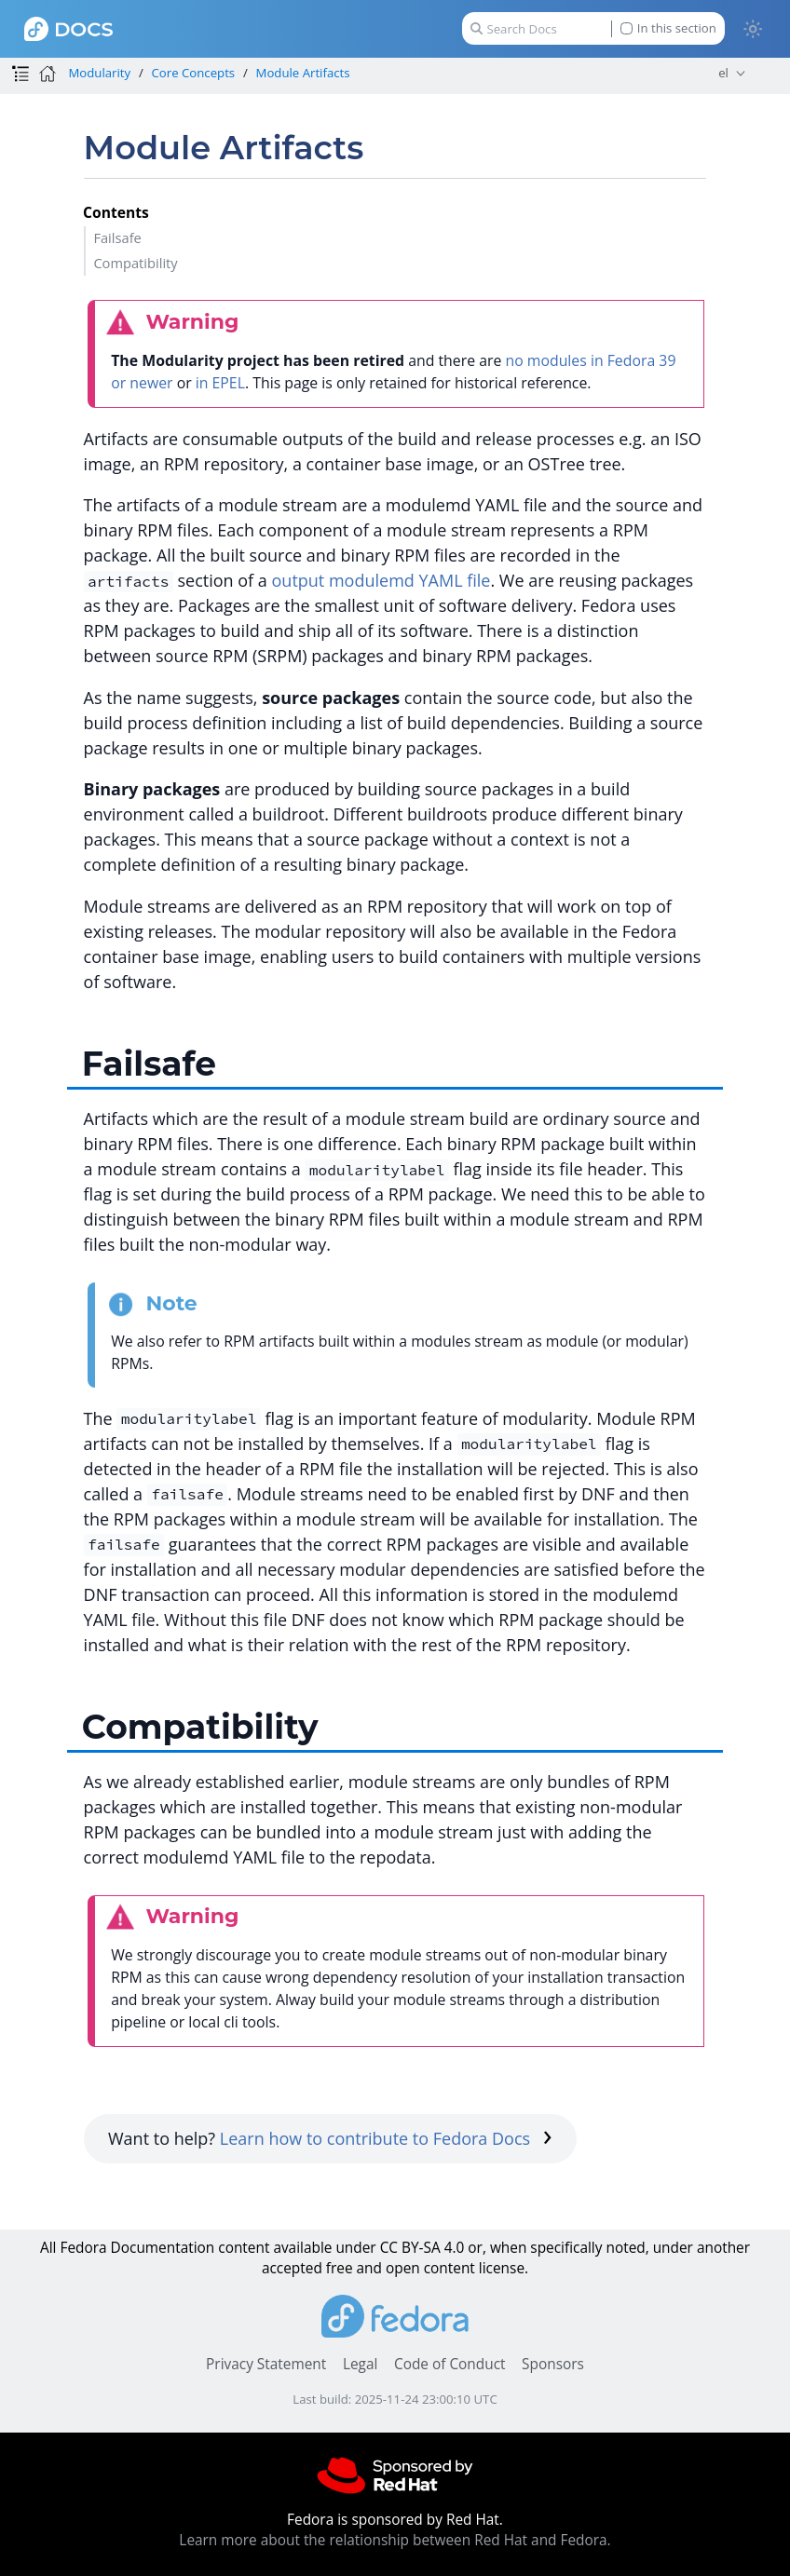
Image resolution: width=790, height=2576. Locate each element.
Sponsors (553, 2364)
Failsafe (117, 237)
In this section (668, 28)
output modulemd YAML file (381, 580)
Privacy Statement (266, 2364)
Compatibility (135, 262)
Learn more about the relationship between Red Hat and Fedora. (394, 2540)
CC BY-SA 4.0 (422, 2247)
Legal (360, 2364)
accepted (292, 2268)
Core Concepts (194, 72)
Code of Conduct (450, 2364)
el (723, 72)
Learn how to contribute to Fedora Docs (386, 2138)
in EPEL (220, 383)
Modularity (99, 72)
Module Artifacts (303, 72)
